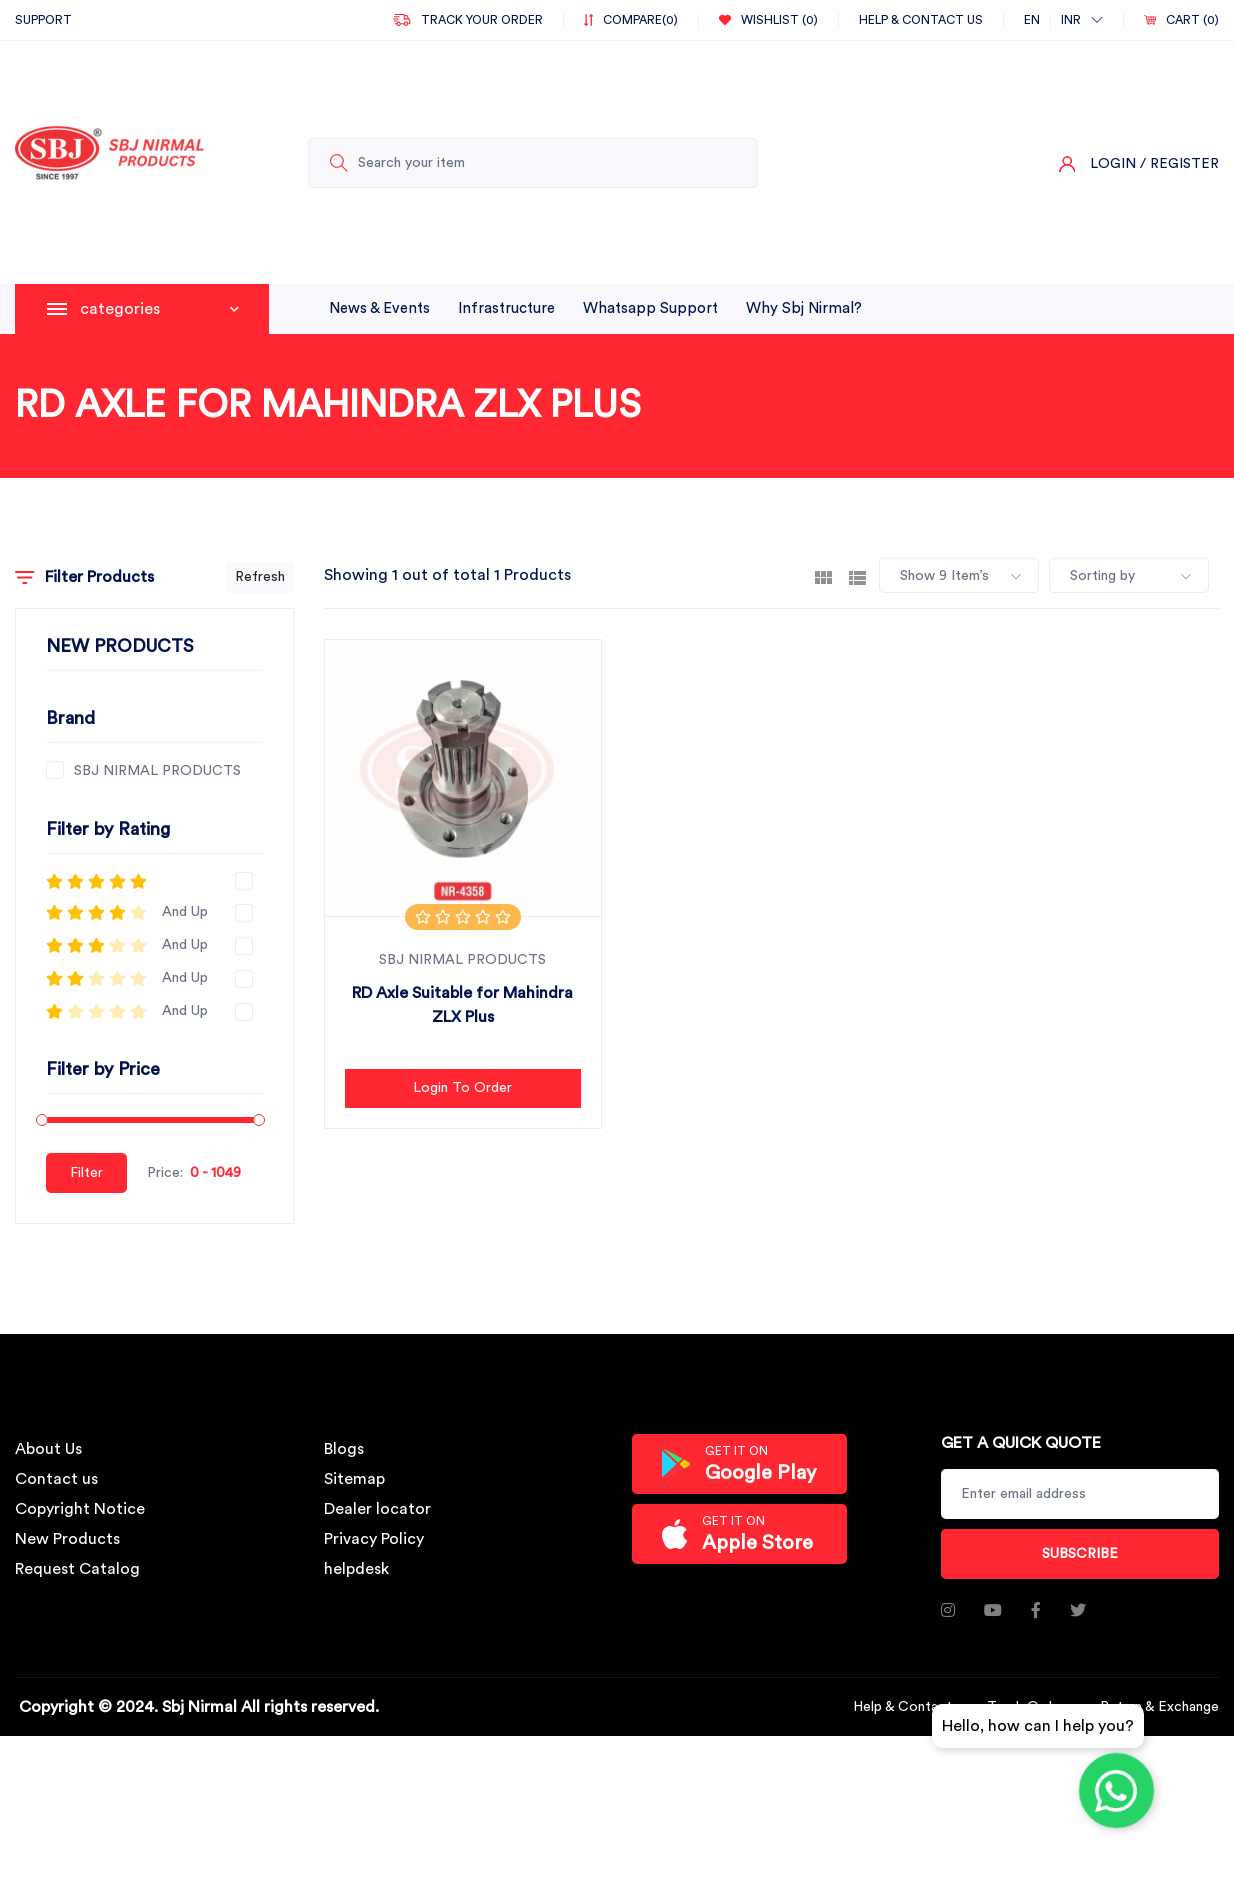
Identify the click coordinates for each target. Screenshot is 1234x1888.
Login (1113, 164)
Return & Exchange (1159, 1707)
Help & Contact (902, 1707)
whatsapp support (650, 308)
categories (159, 309)
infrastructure (506, 308)
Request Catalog (77, 1569)
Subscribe (1080, 1554)
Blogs (344, 1449)
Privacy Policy (374, 1539)
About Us (48, 1449)
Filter (86, 1173)
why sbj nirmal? (804, 308)
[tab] (823, 576)
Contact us (56, 1479)
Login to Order (462, 1088)
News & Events (379, 308)
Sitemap (354, 1479)
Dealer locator (377, 1509)
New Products (67, 1539)
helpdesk (356, 1569)
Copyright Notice (80, 1509)
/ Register (1179, 164)
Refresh (260, 577)
